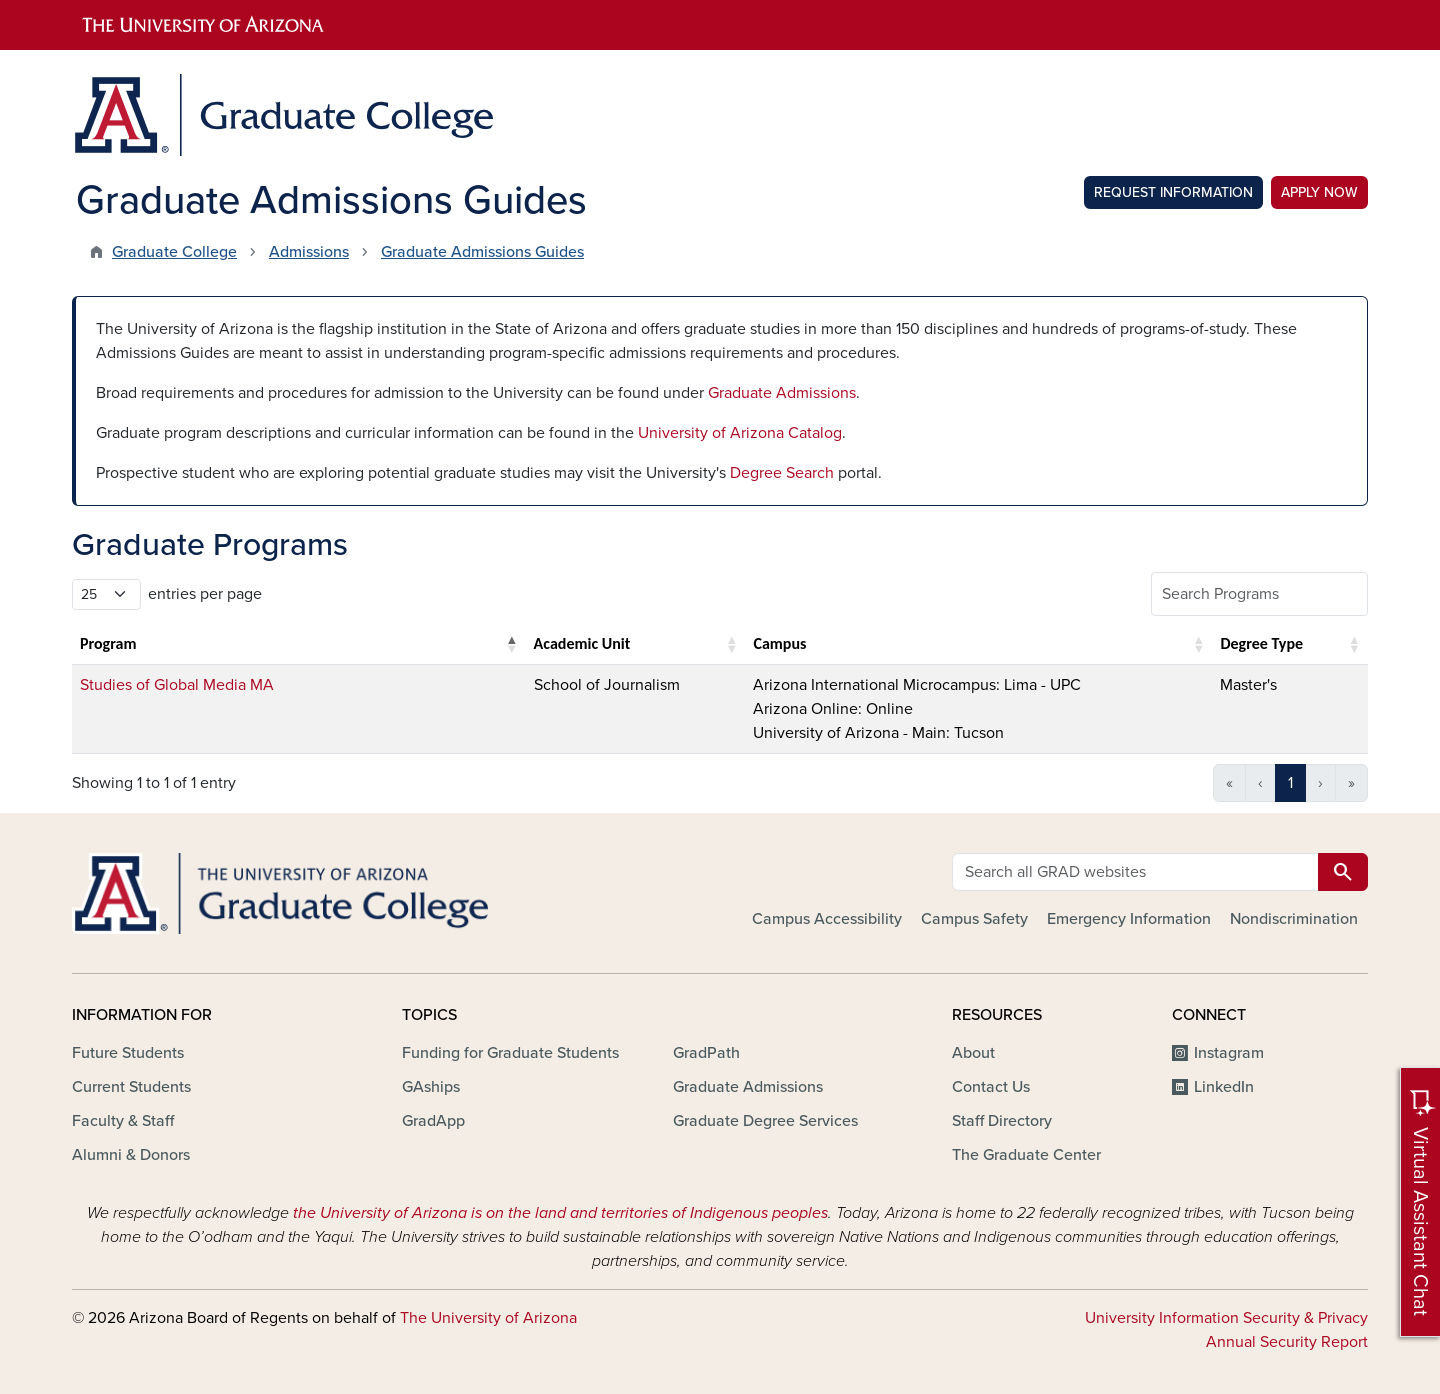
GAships (431, 1087)
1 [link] (1290, 783)
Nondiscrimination (1294, 919)
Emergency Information (1129, 919)
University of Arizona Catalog (740, 433)
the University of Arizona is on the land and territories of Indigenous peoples (560, 1213)
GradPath (706, 1053)
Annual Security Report (1287, 1342)
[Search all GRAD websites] (1135, 872)
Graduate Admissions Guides (482, 252)
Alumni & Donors (131, 1155)
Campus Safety (974, 919)
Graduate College (174, 252)
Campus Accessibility (827, 919)
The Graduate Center (1026, 1155)
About (973, 1053)
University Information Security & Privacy (1226, 1318)
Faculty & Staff (123, 1121)
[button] (512, 644)
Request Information (1173, 192)
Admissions (309, 252)
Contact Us (991, 1087)
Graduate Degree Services (765, 1121)
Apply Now (1319, 192)
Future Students (128, 1053)
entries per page (205, 594)
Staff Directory (1002, 1121)
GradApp (433, 1121)
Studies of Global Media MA (177, 685)
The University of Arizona (488, 1318)
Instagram (1229, 1053)
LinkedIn (1224, 1087)
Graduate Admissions (782, 393)
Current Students (131, 1087)
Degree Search (782, 473)
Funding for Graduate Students (510, 1053)
